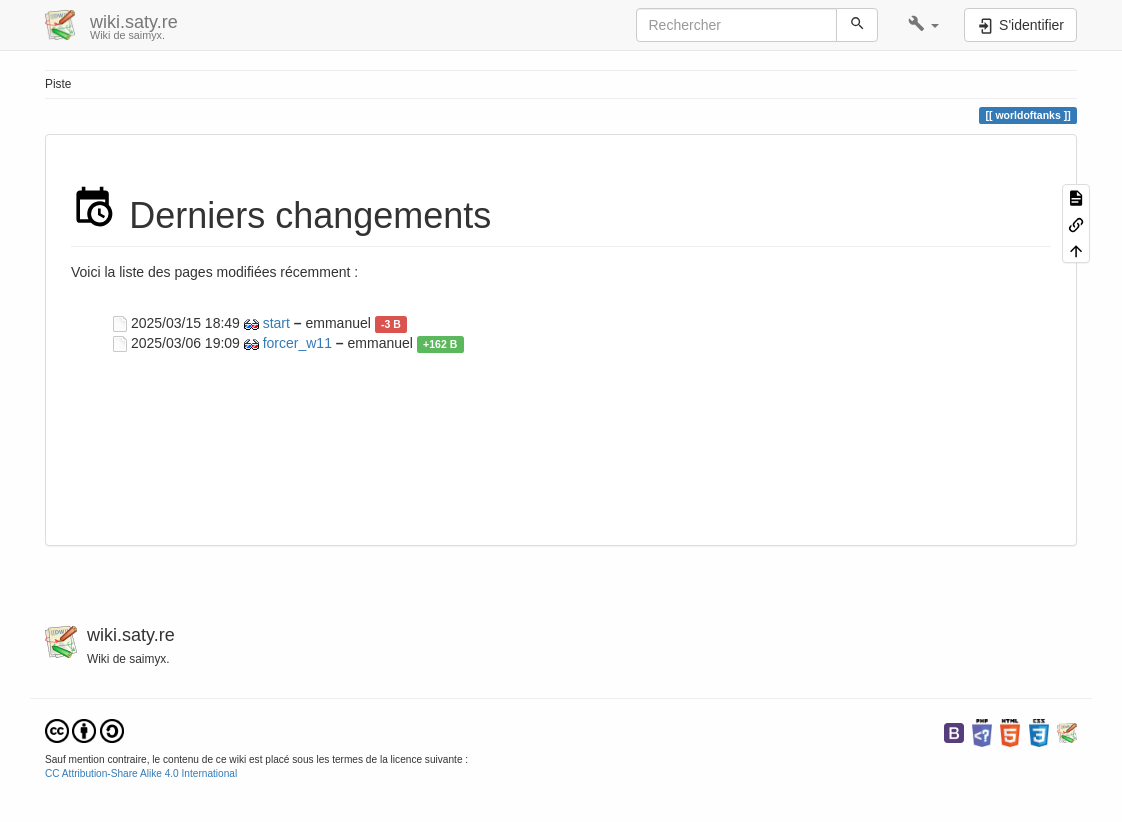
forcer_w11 (297, 343)
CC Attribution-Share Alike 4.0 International (141, 773)
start (276, 323)
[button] (923, 25)
